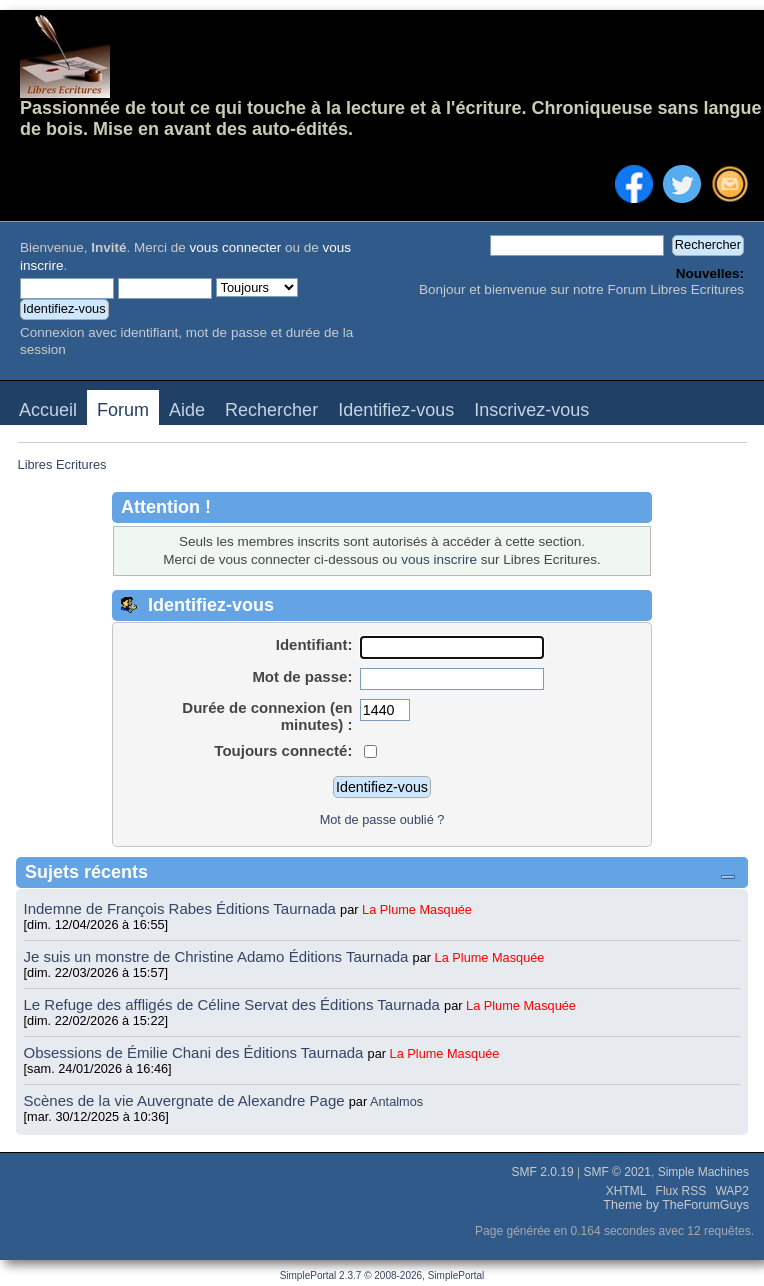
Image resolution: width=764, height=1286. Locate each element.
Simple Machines (703, 1172)
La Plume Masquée (417, 909)
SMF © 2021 (617, 1172)
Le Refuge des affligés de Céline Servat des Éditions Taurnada (234, 1004)
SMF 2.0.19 (543, 1172)
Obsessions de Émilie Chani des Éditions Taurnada (196, 1052)
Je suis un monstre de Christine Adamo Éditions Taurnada (218, 956)
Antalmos (396, 1101)
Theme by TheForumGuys (676, 1205)
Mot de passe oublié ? (382, 819)
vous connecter (236, 247)
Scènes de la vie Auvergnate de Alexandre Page (186, 1100)
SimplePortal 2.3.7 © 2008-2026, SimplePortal (382, 1275)
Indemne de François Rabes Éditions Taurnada (182, 908)
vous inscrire (439, 559)
